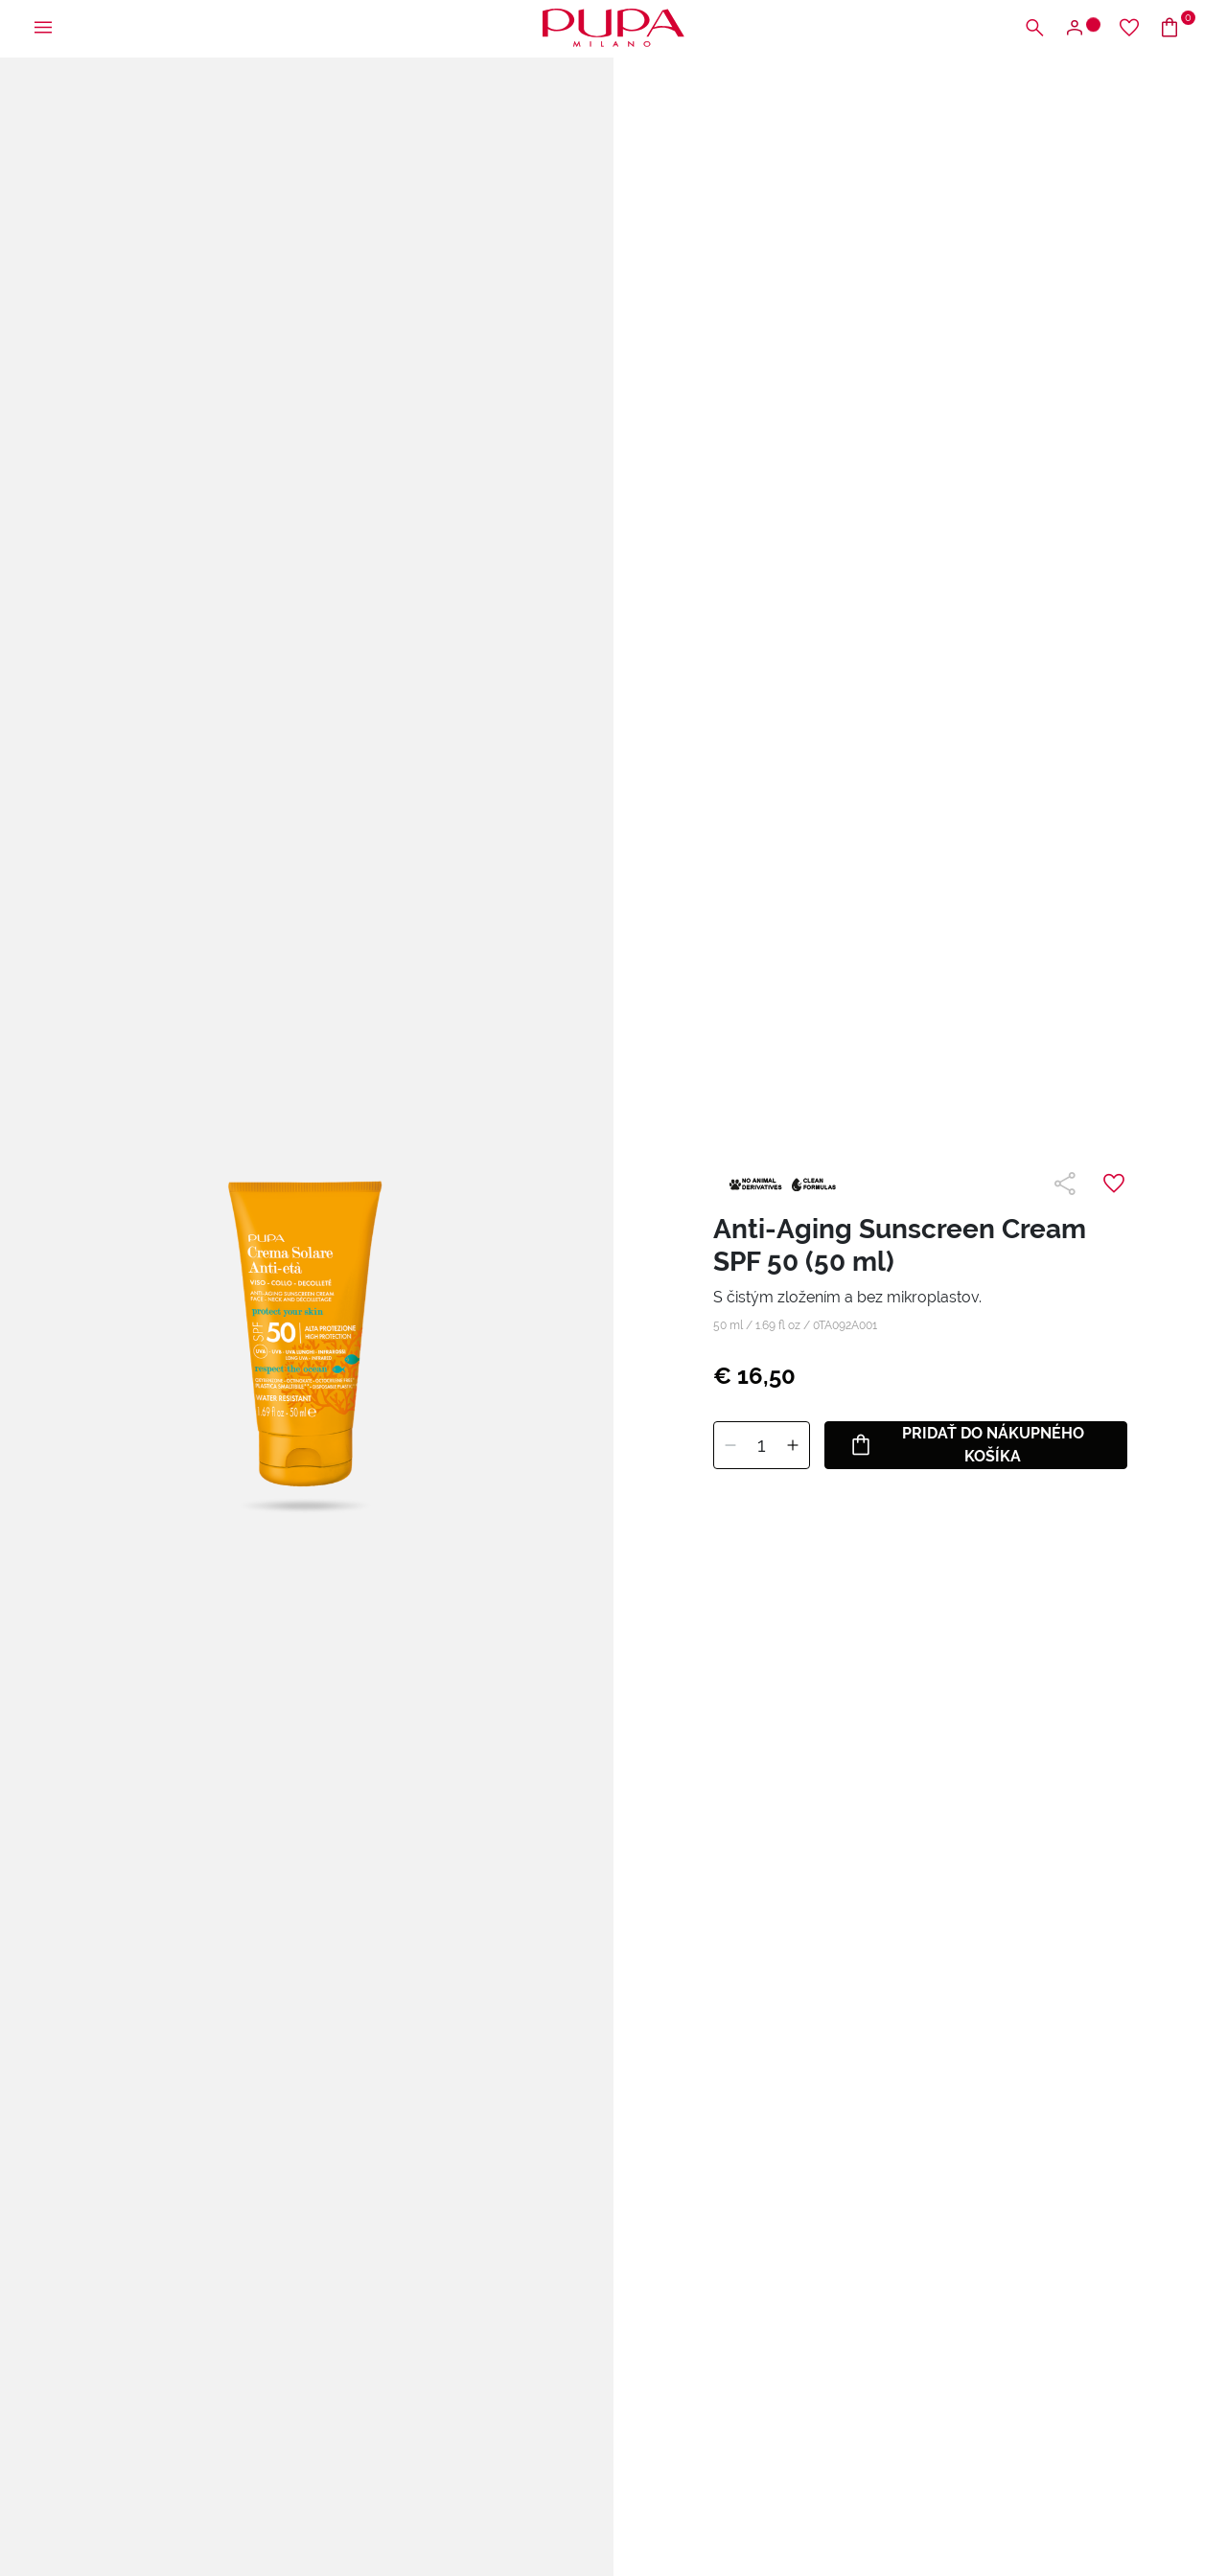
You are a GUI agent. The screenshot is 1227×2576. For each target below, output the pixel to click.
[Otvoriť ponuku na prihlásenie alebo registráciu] (1081, 28)
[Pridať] (792, 1446)
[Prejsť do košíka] (1176, 28)
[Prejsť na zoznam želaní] (1129, 28)
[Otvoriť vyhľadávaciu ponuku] (1034, 28)
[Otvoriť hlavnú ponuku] (43, 28)
